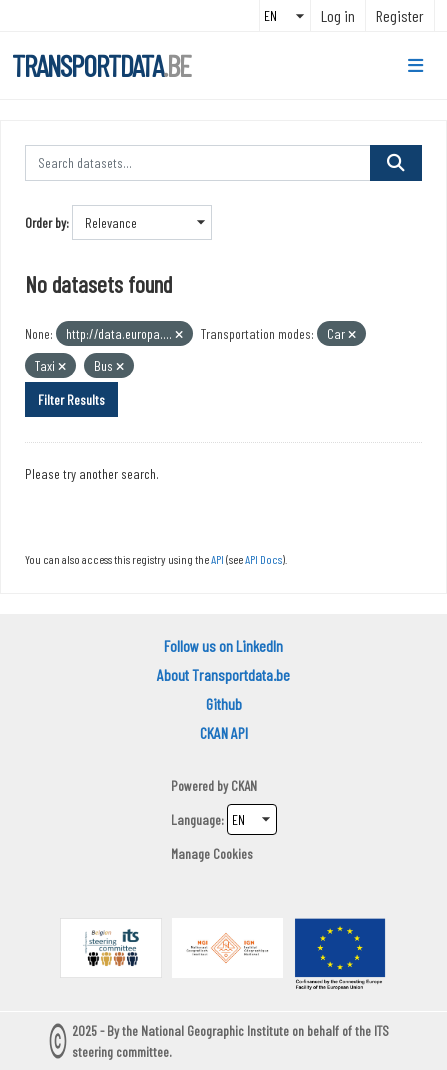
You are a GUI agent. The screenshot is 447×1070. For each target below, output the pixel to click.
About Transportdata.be (223, 674)
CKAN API (224, 732)
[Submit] (396, 163)
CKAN (244, 785)
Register (400, 15)
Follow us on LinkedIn (223, 645)
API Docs (263, 559)
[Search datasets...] (198, 163)
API (217, 559)
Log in (338, 15)
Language (196, 819)
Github (224, 703)
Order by (45, 222)
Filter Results (71, 399)
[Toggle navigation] (415, 66)
